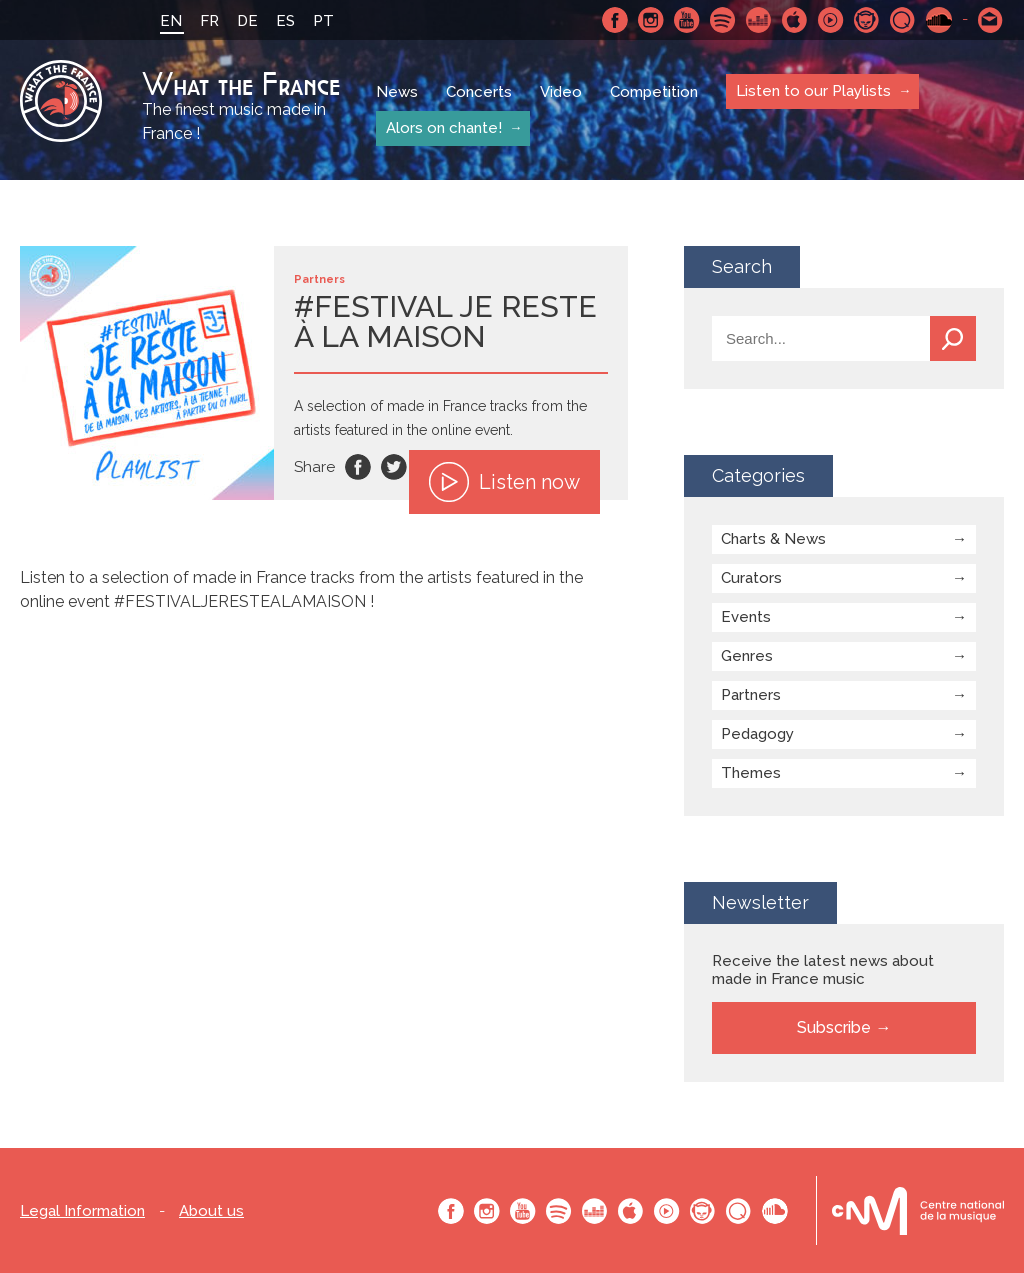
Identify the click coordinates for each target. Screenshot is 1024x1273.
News (397, 92)
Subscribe (834, 1027)
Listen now (504, 482)
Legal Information (82, 1211)
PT (323, 21)
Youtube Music (831, 20)
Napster (867, 20)
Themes (751, 773)
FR (209, 21)
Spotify (723, 20)
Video (561, 92)
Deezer (759, 20)
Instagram (651, 20)
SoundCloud (939, 20)
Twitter (394, 467)
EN (171, 21)
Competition (654, 92)
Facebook (615, 20)
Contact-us (991, 20)
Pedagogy (757, 734)
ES (285, 21)
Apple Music (795, 20)
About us (211, 1211)
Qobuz (903, 20)
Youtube (687, 20)
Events (746, 617)
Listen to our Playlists (813, 91)
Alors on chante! (444, 128)
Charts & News (773, 539)
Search (953, 338)
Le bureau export (918, 1210)
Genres (747, 656)
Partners (751, 695)
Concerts (479, 92)
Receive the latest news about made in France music (823, 970)
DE (247, 21)
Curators (751, 578)
